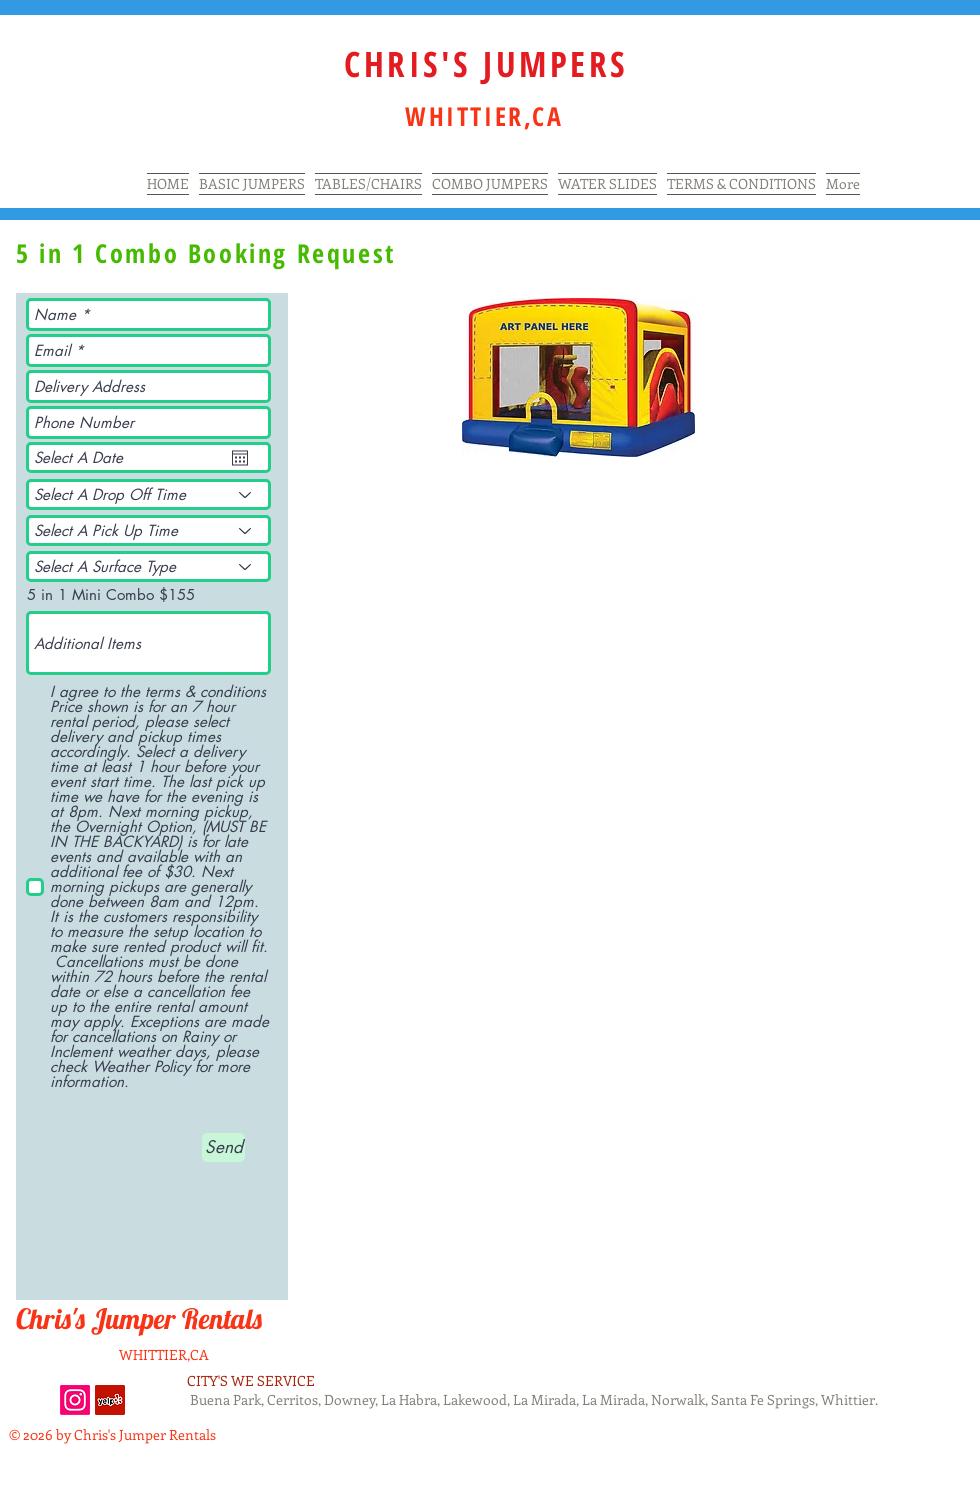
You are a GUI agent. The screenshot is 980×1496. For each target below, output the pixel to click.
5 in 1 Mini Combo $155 (111, 594)
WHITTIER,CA (164, 1354)
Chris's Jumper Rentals (142, 1318)
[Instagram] (75, 1400)
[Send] (223, 1147)
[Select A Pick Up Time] (148, 530)
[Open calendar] (240, 458)
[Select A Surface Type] (148, 566)
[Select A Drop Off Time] (148, 494)
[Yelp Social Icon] (110, 1400)
